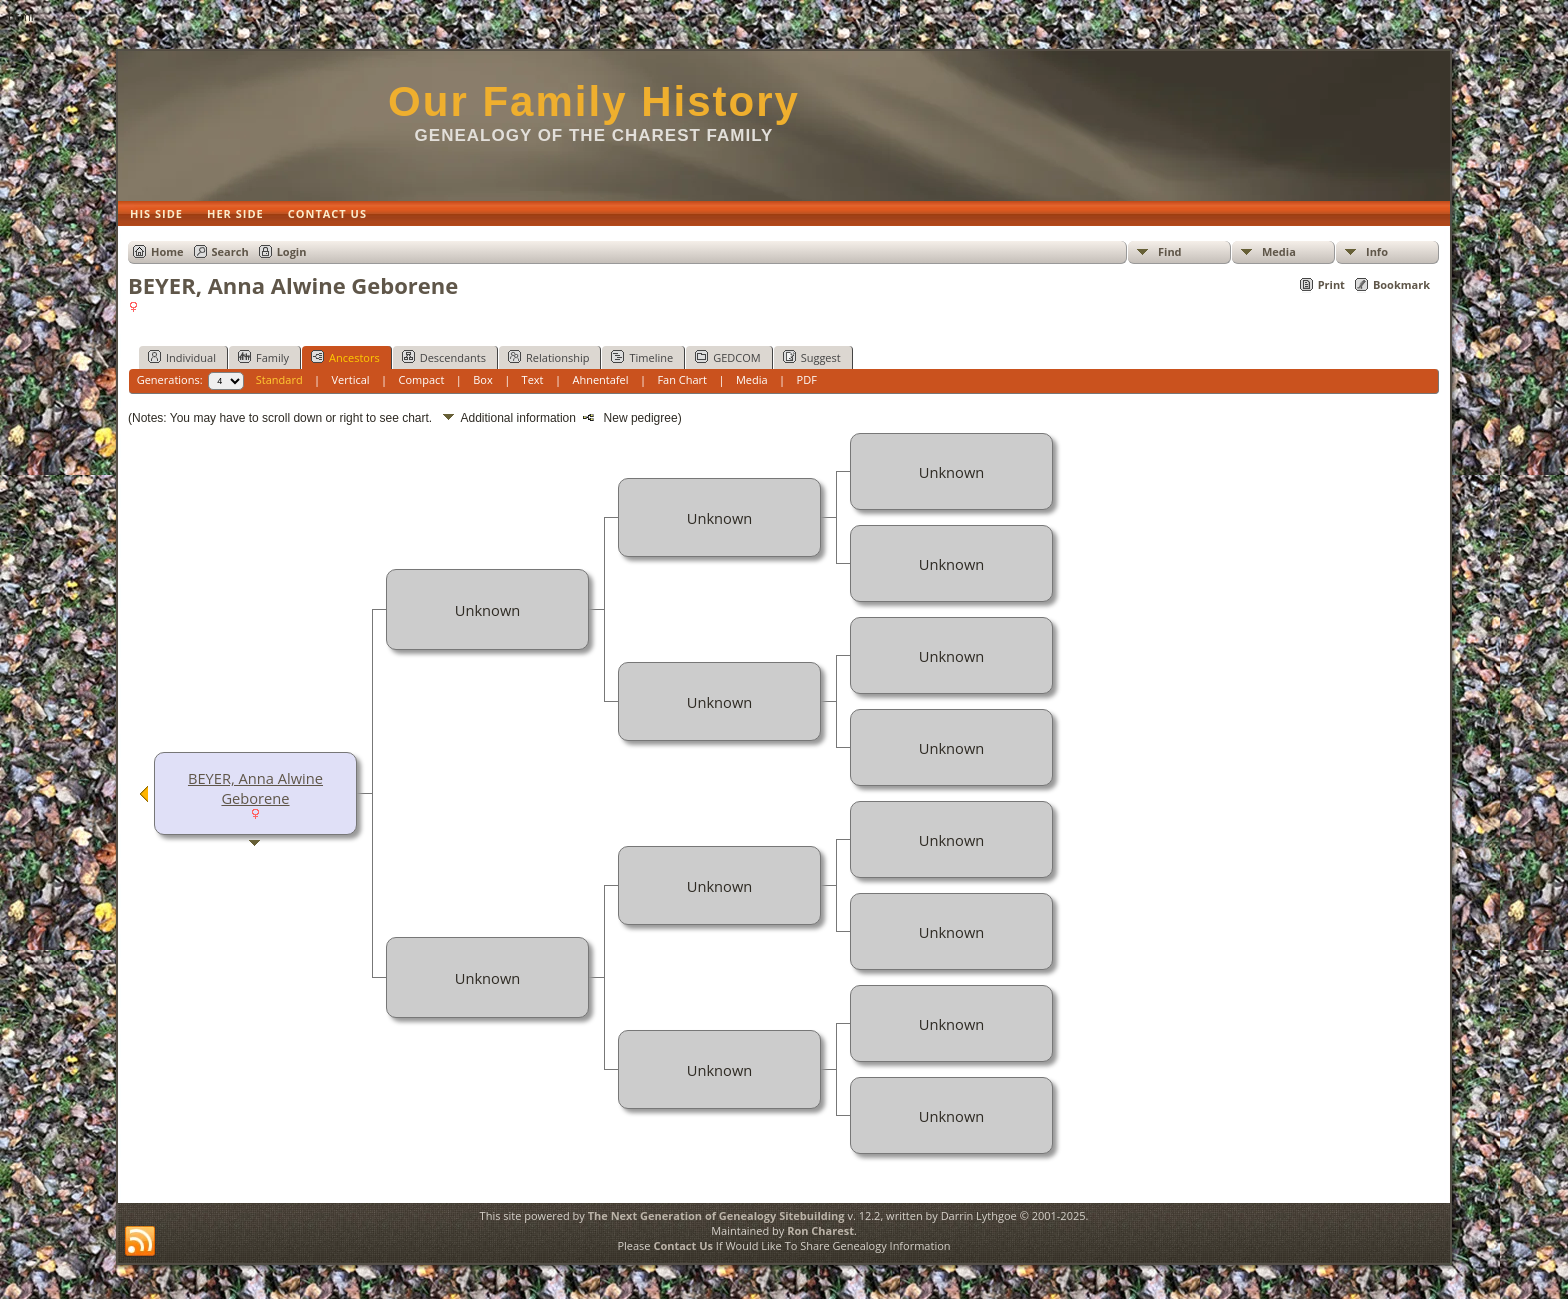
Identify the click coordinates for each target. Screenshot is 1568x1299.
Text (533, 379)
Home (167, 251)
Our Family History (594, 101)
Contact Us (683, 1245)
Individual (182, 357)
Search (230, 251)
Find (1170, 251)
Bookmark (1401, 284)
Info (1377, 251)
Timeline (642, 357)
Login (292, 251)
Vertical (351, 379)
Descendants (444, 357)
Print (1331, 284)
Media (1279, 251)
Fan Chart (682, 379)
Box (482, 379)
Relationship (548, 357)
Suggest (812, 357)
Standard (279, 379)
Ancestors (345, 357)
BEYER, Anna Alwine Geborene (255, 788)
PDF (807, 379)
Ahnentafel (600, 379)
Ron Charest (820, 1230)
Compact (422, 379)
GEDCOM (727, 357)
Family (263, 357)
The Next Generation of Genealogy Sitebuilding (716, 1215)
